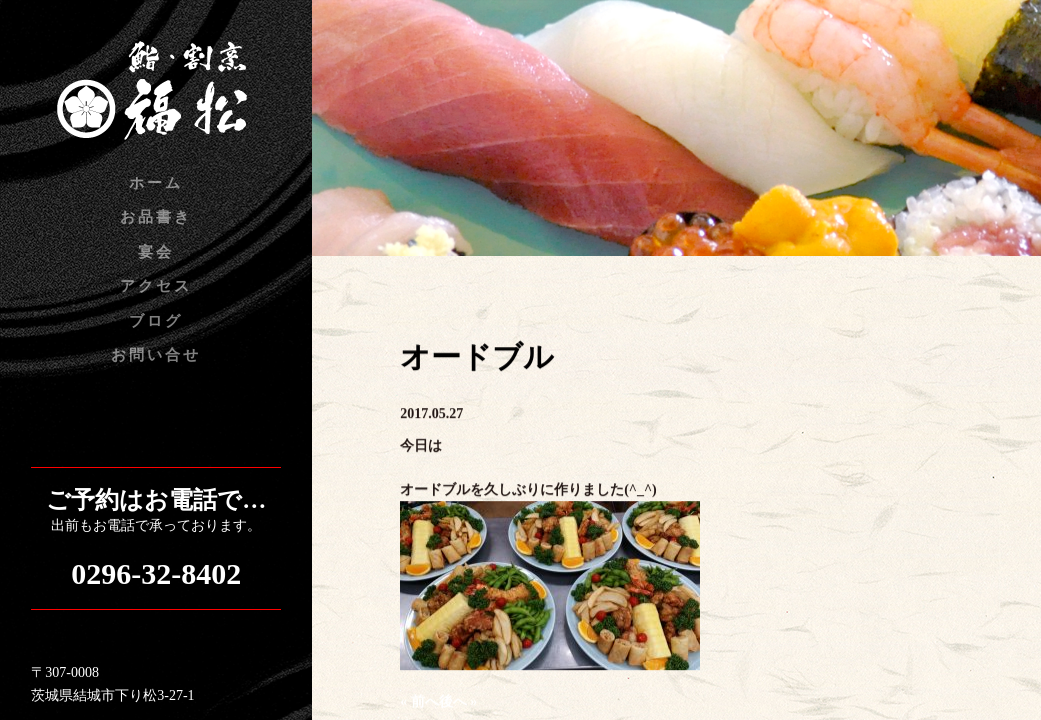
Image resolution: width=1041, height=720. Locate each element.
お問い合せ (156, 355)
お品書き (156, 217)
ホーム (156, 183)
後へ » (458, 702)
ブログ (156, 321)
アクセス (156, 286)
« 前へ (419, 702)
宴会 (156, 252)
